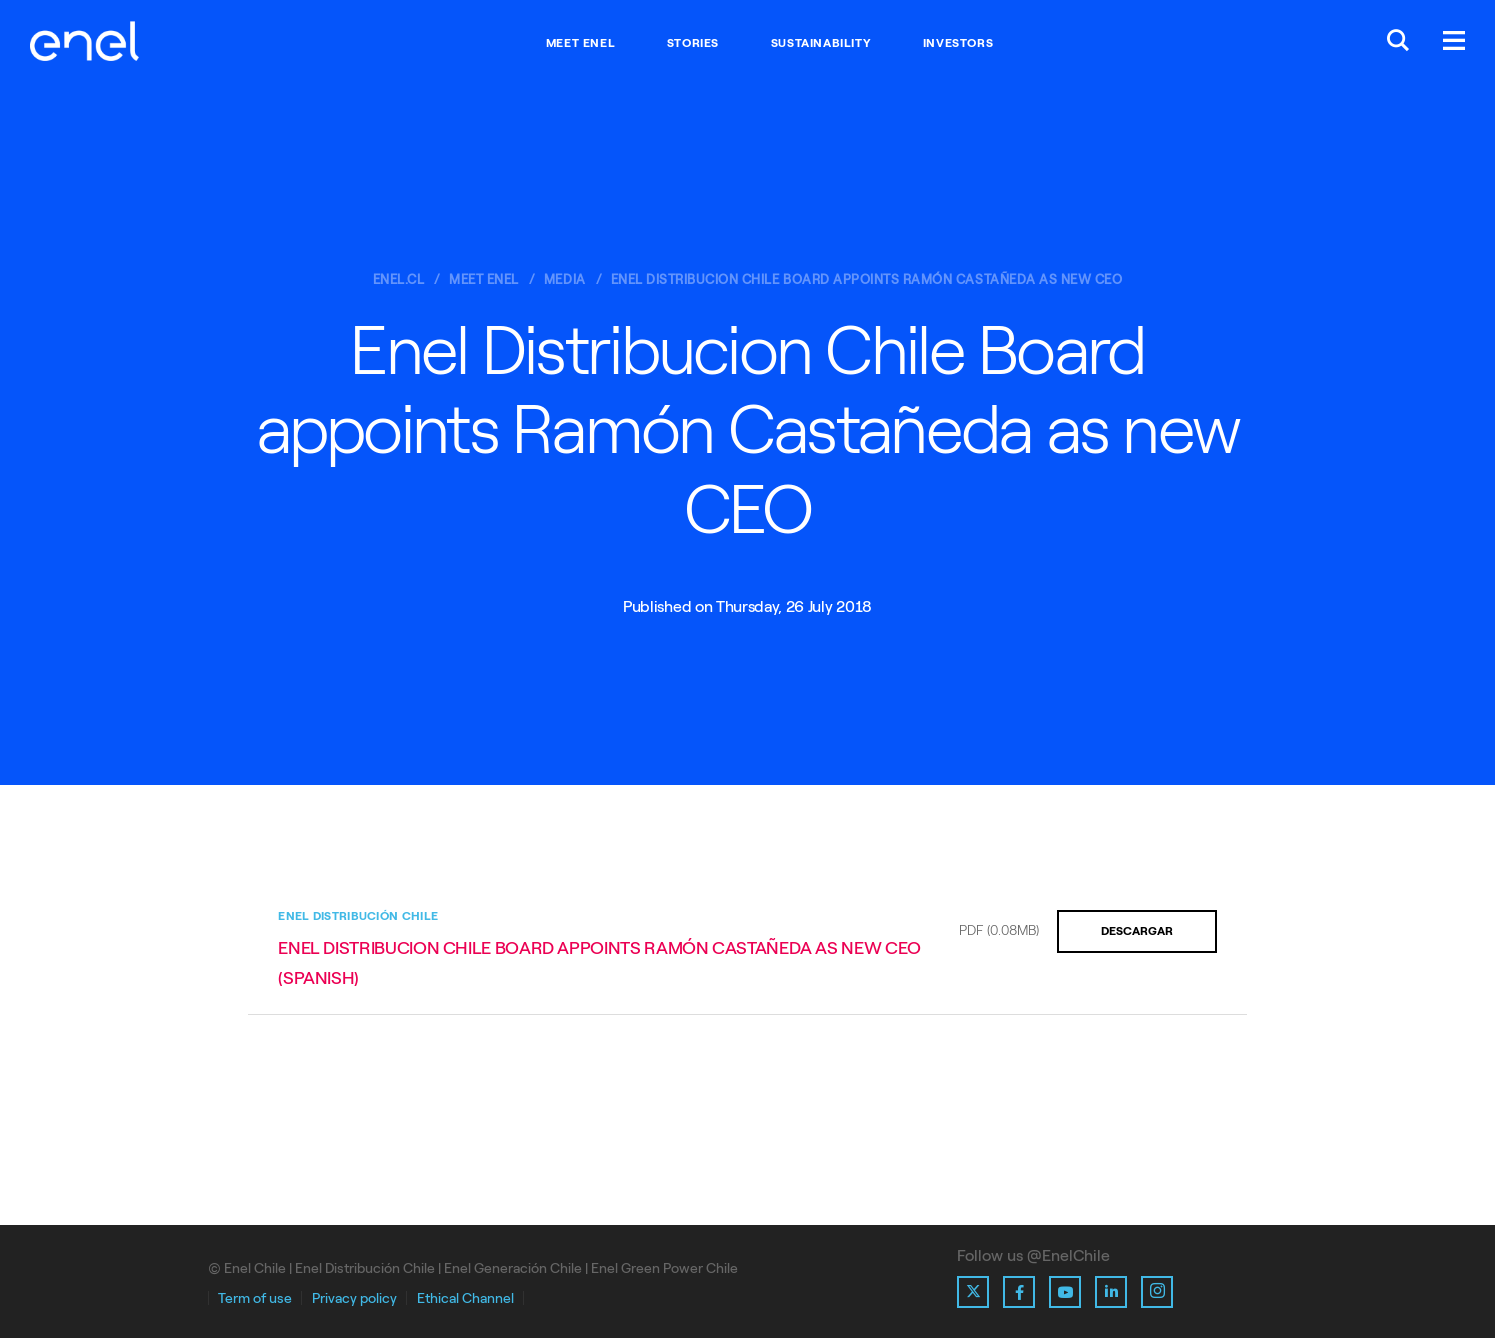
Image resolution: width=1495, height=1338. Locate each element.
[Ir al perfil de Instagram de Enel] (1157, 1292)
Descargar (1137, 931)
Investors (958, 43)
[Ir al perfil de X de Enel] (973, 1292)
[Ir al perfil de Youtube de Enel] (1065, 1292)
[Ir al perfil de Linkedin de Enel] (1111, 1292)
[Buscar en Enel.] (1398, 42)
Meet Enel (580, 43)
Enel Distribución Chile (358, 916)
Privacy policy (354, 1298)
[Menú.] (1454, 42)
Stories (693, 43)
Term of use (255, 1298)
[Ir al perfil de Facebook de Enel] (1019, 1292)
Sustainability (821, 43)
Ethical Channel (465, 1298)
